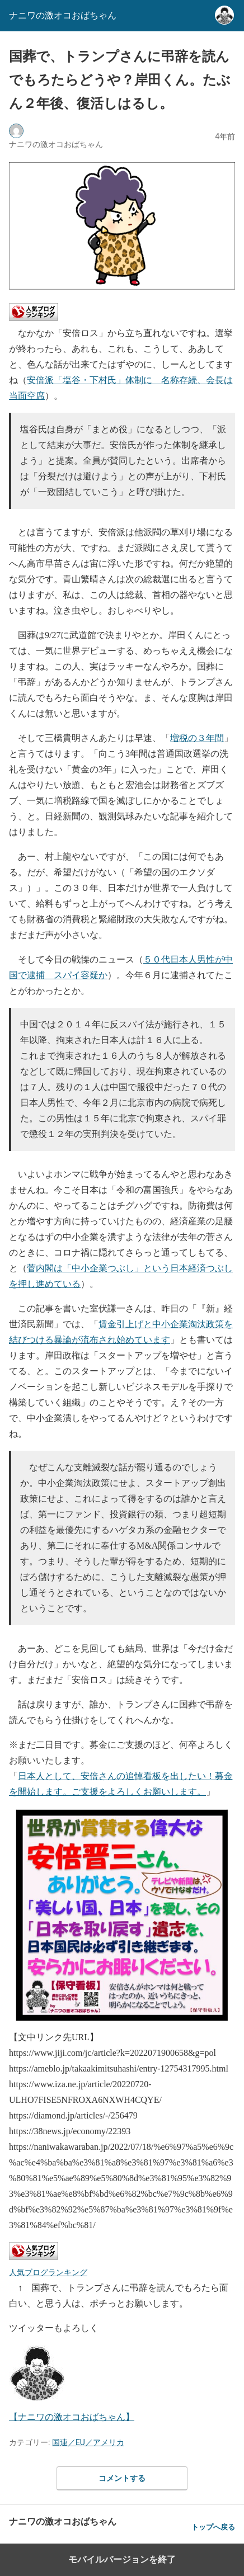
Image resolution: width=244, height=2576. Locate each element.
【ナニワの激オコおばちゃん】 (71, 2417)
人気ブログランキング (48, 2272)
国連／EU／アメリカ (88, 2442)
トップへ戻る (213, 2527)
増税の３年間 (197, 738)
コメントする (122, 2478)
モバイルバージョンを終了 (122, 2559)
